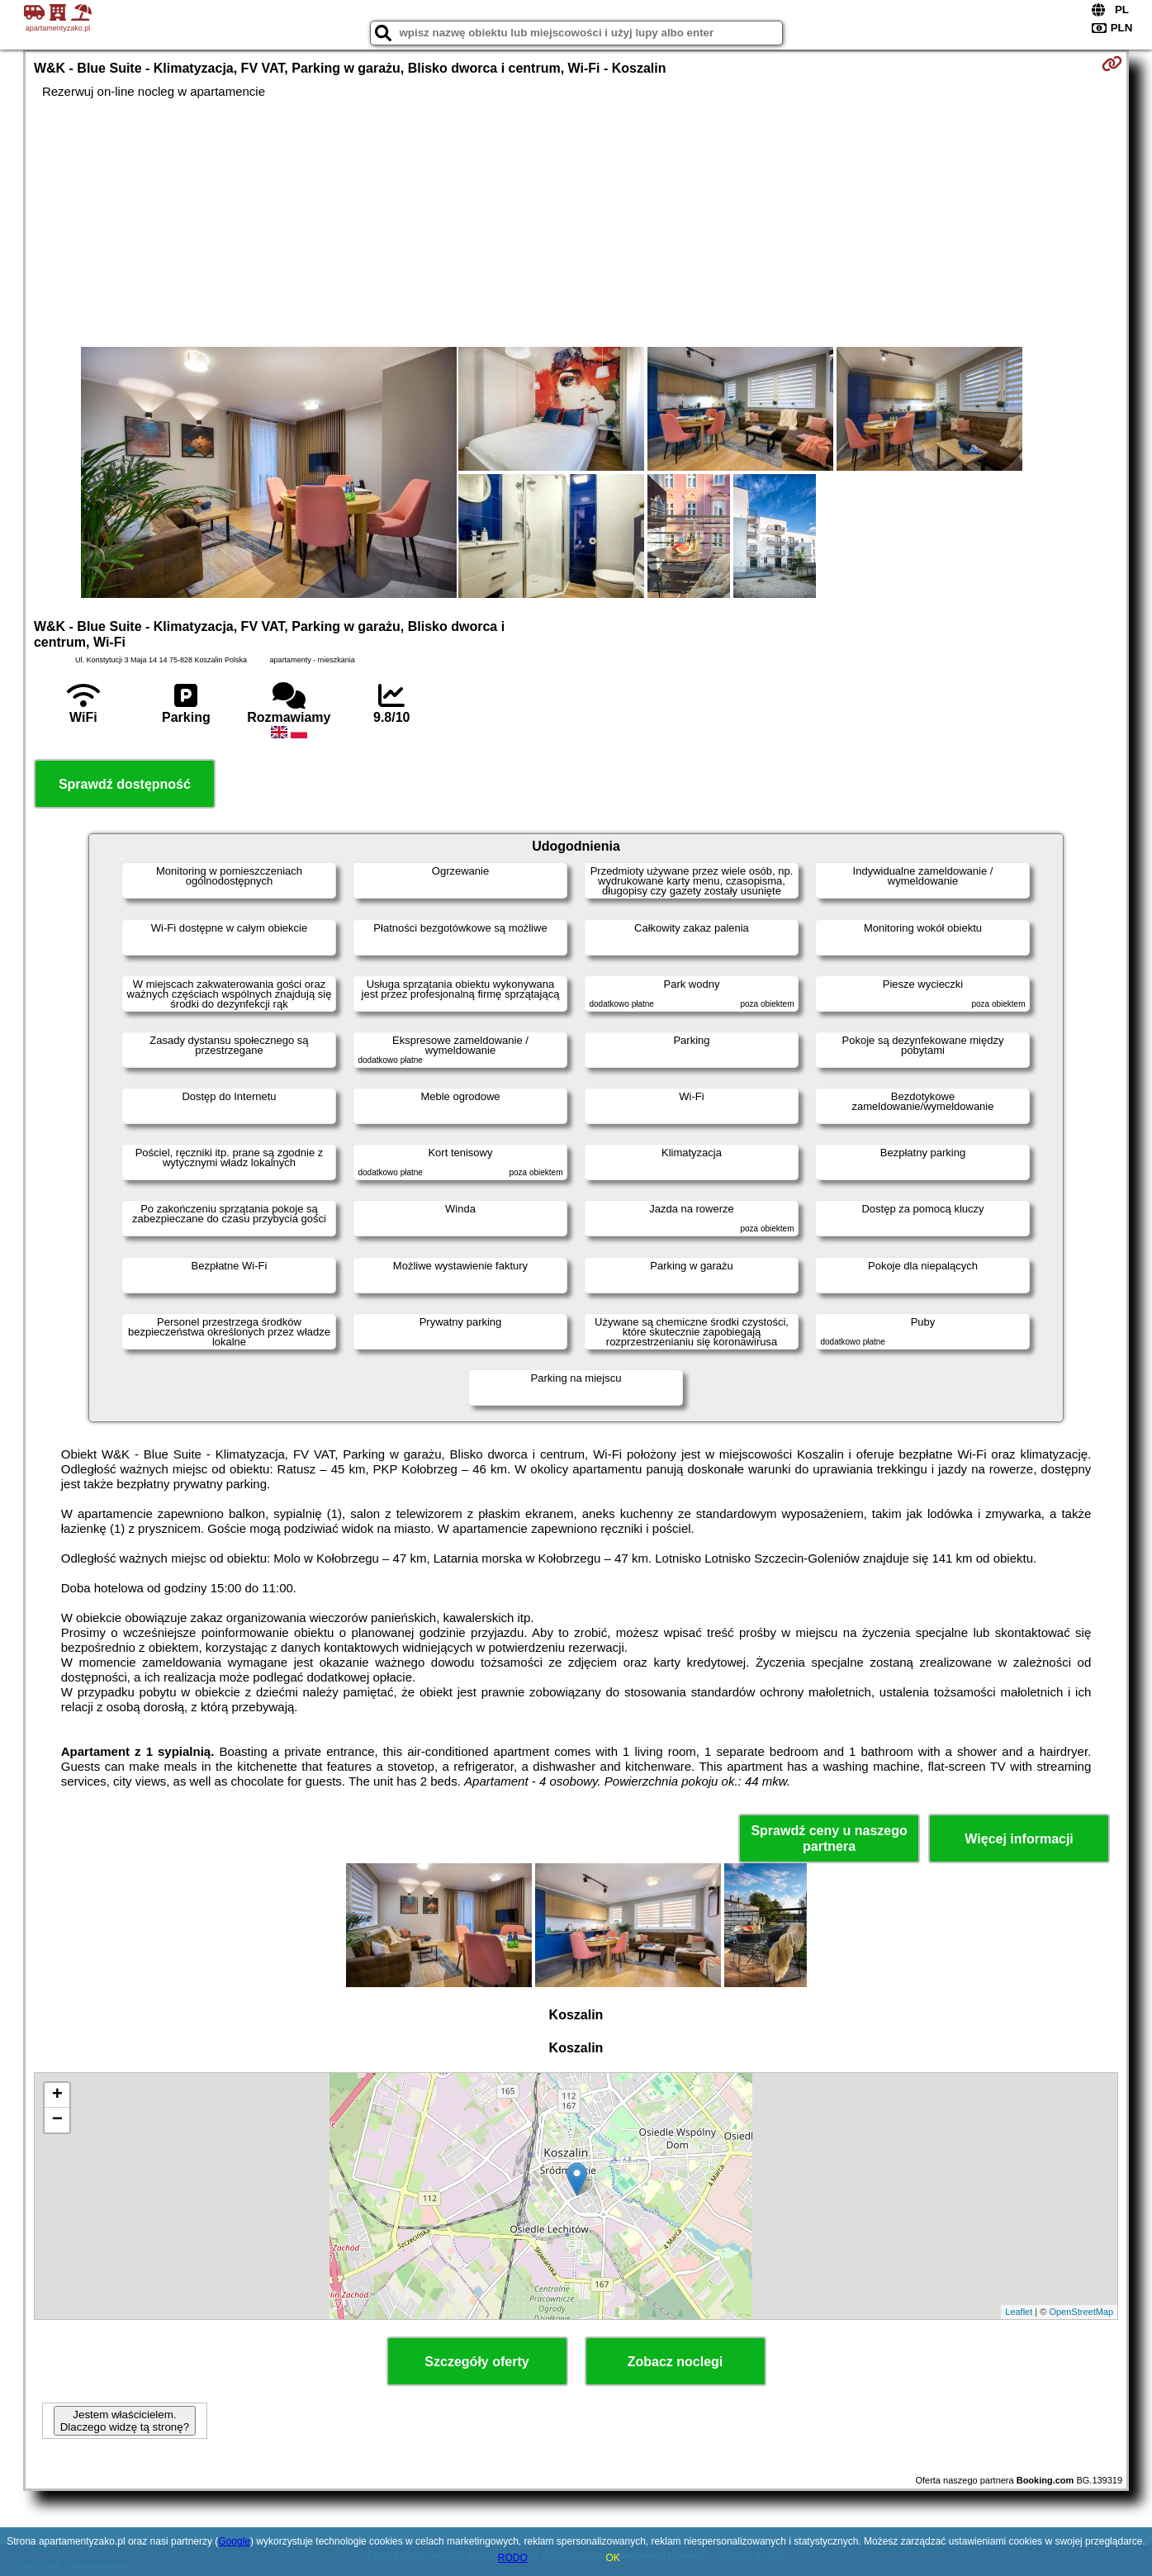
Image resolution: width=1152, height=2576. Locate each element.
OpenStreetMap (1081, 2312)
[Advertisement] (576, 223)
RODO (513, 2558)
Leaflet (1018, 2312)
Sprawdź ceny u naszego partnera (829, 1838)
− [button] (57, 2120)
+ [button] (57, 2095)
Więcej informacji (1019, 1839)
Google (234, 2541)
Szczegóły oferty (476, 2362)
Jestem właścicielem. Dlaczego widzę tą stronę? (124, 2420)
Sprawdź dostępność (125, 784)
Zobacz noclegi (675, 2362)
